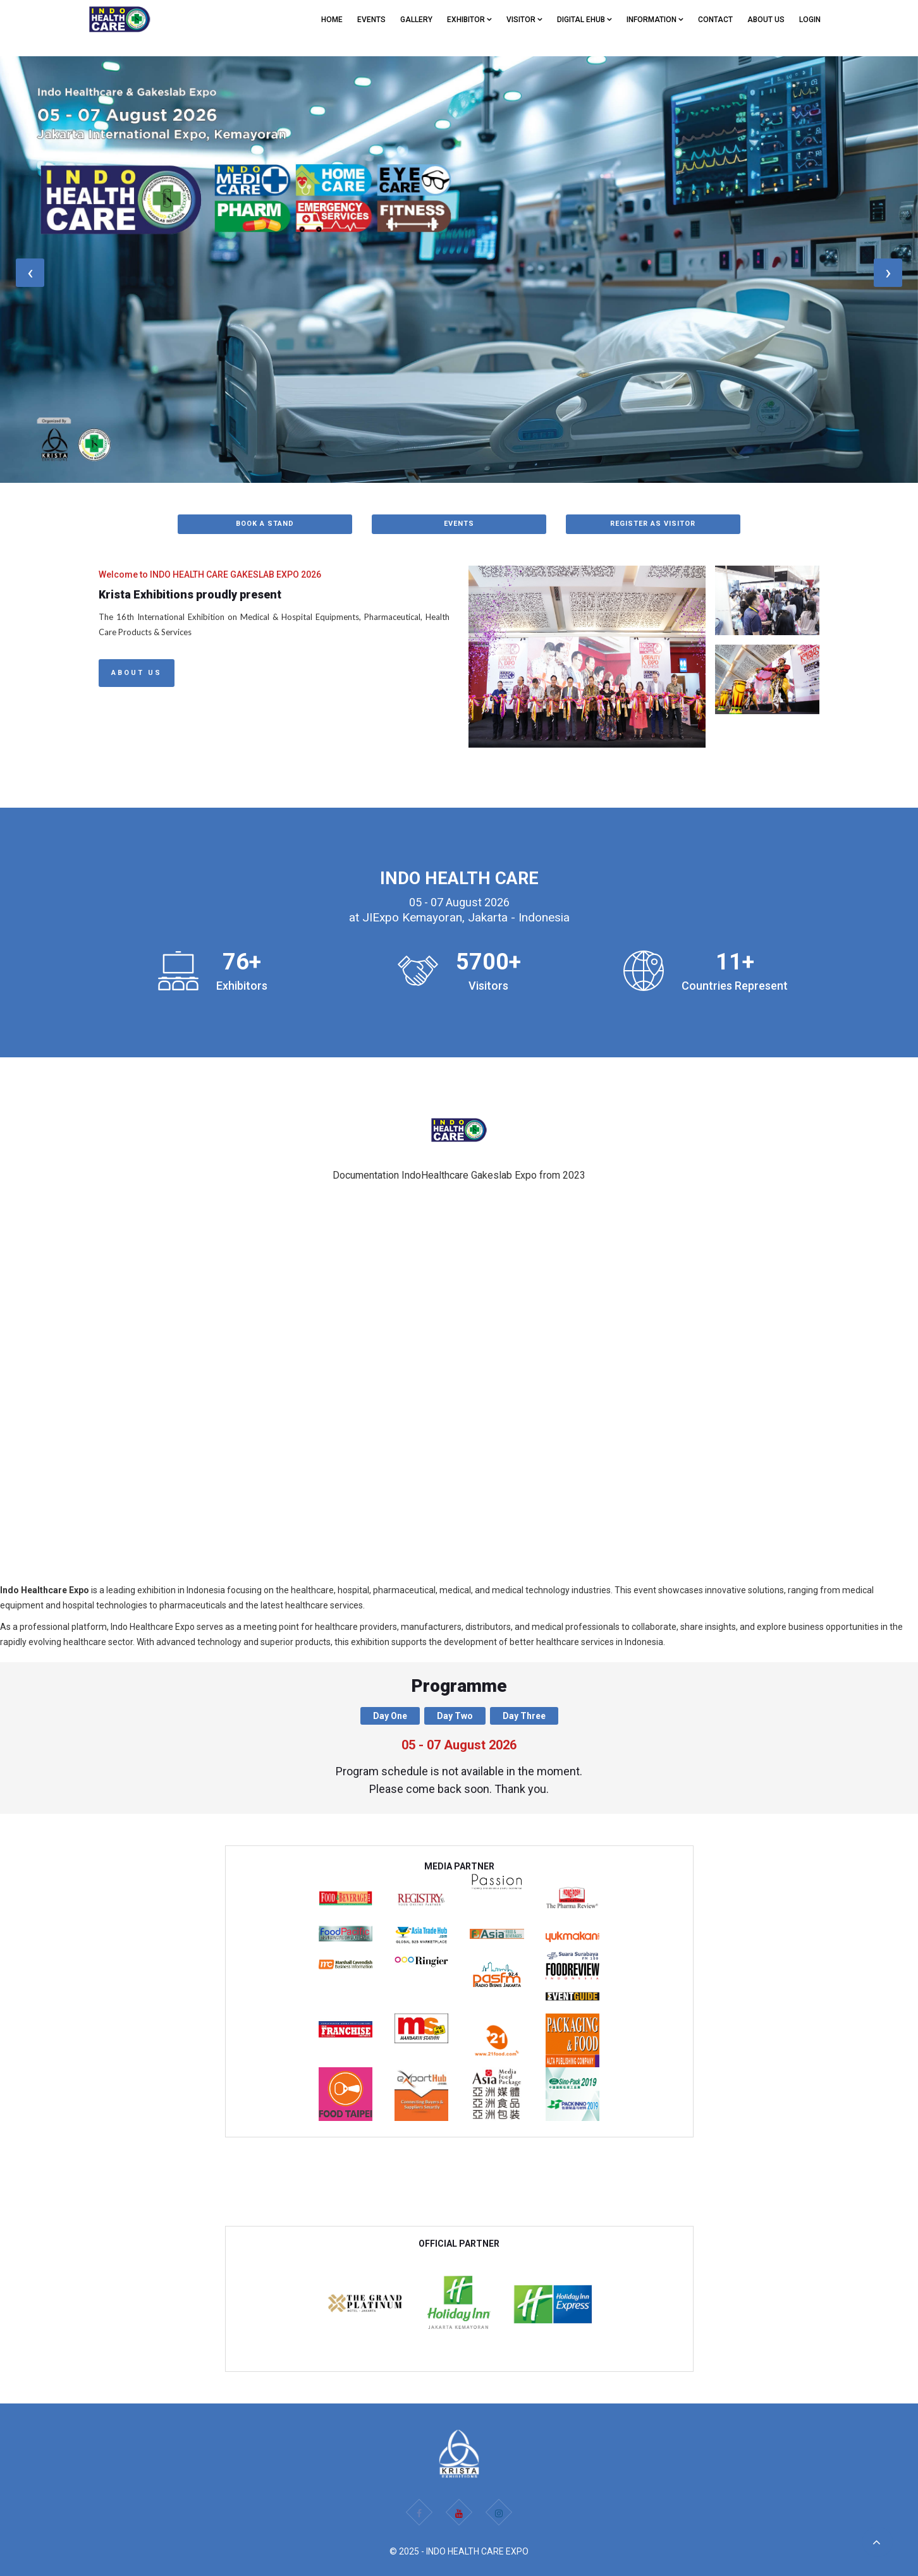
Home (332, 19)
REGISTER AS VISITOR (652, 523)
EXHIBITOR (469, 19)
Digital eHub (584, 19)
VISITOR (524, 19)
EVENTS (371, 19)
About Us (136, 673)
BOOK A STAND (265, 523)
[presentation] (30, 272)
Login (810, 19)
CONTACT (715, 19)
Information (655, 19)
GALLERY (416, 19)
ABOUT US (766, 19)
